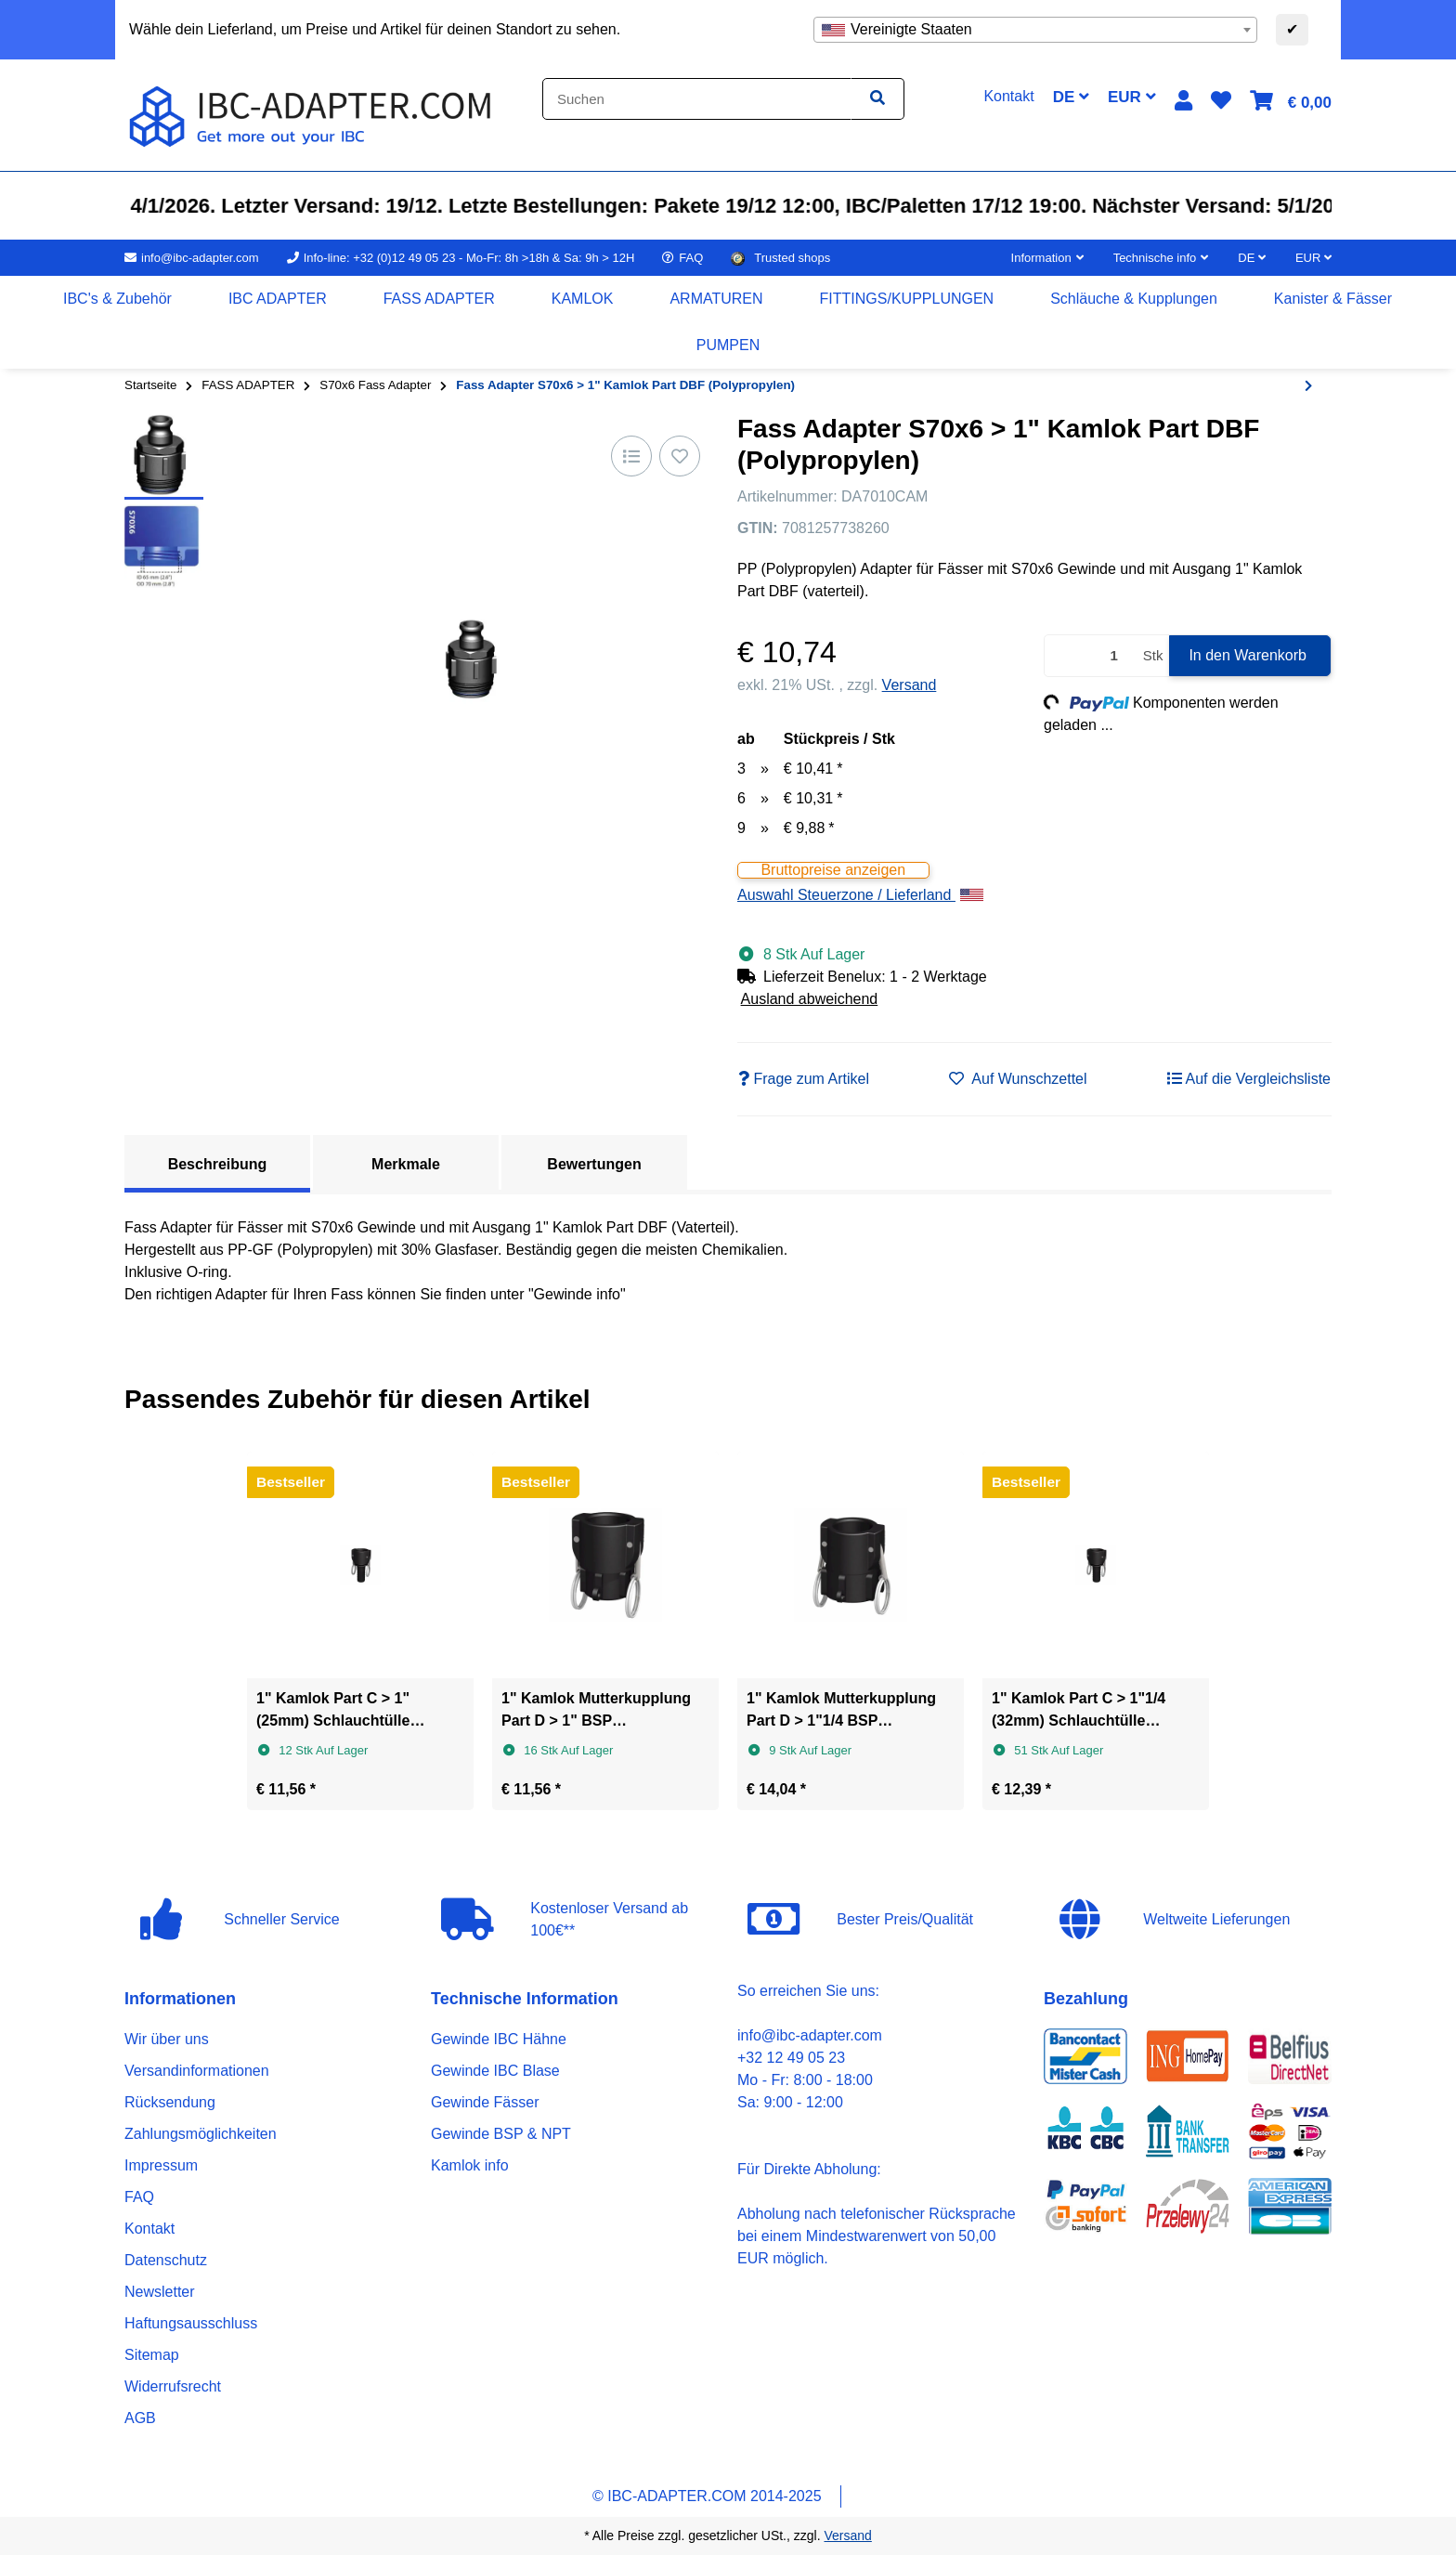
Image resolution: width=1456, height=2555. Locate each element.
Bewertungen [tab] (594, 1164)
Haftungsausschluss (190, 2323)
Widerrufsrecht (172, 2386)
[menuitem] (118, 299)
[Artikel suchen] (877, 99)
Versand (909, 685)
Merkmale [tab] (405, 1164)
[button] (1183, 101)
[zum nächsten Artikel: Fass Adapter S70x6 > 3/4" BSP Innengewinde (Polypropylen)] (1308, 386)
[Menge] (1091, 656)
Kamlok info (470, 2165)
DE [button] (1071, 97)
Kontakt (149, 2228)
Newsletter (159, 2292)
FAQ (139, 2197)
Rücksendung (169, 2102)
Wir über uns (166, 2039)
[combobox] (1035, 30)
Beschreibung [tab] (217, 1164)
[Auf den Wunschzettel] (679, 456)
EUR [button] (1132, 97)
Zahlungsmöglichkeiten (200, 2134)
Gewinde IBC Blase (495, 2071)
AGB (140, 2418)
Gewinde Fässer (485, 2102)
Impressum (161, 2165)
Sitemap (151, 2355)
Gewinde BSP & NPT (501, 2134)
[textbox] (1035, 30)
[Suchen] (697, 99)
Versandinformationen (196, 2071)
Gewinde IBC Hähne (498, 2039)
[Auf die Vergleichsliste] (631, 456)
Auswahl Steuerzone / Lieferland (860, 895)
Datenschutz (165, 2260)
